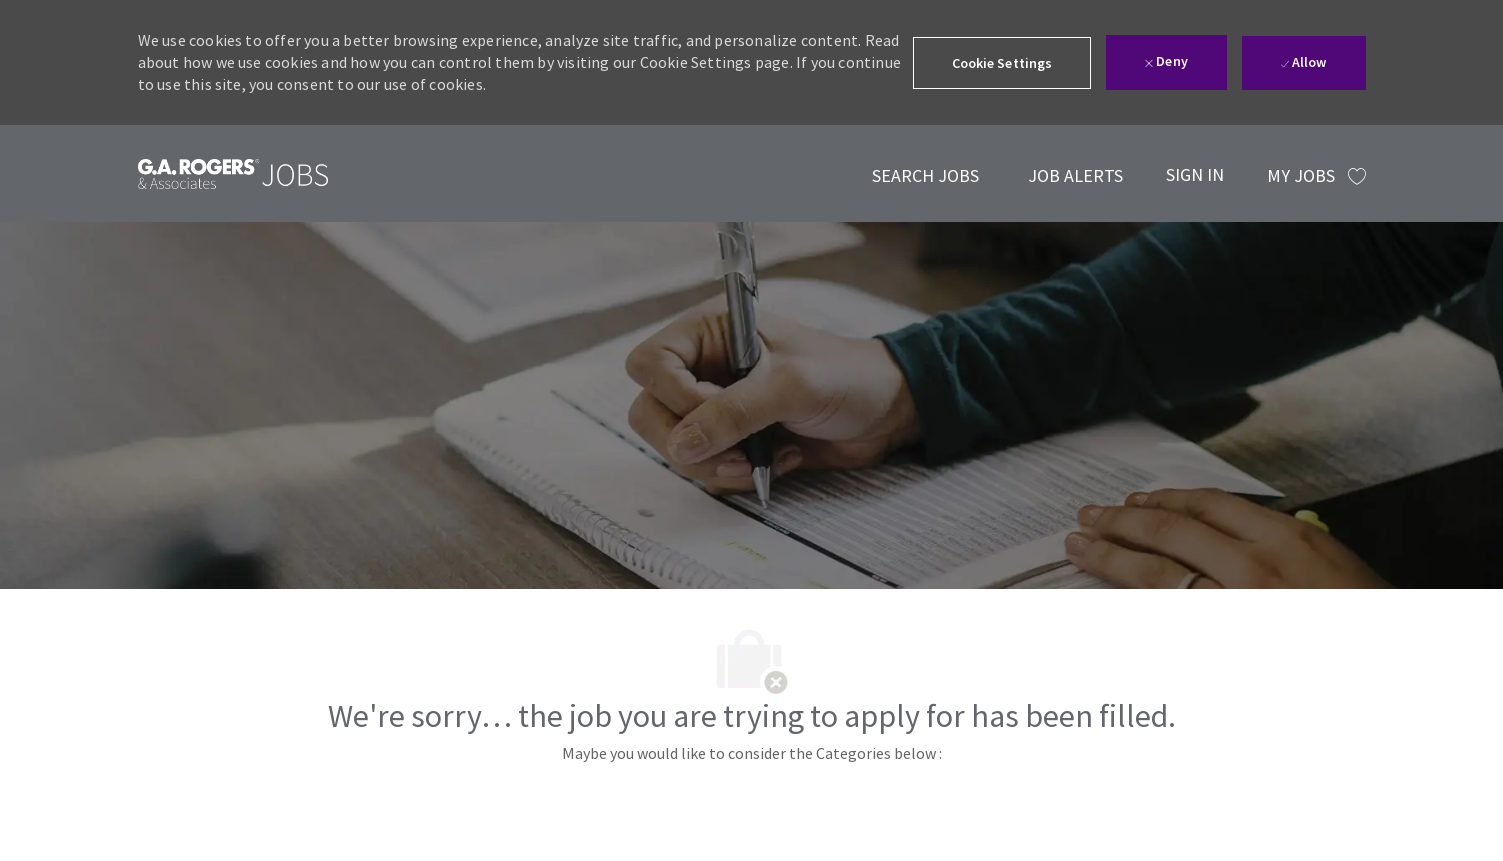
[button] (1002, 63)
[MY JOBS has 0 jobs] (1316, 176)
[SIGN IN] (1195, 173)
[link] (233, 173)
